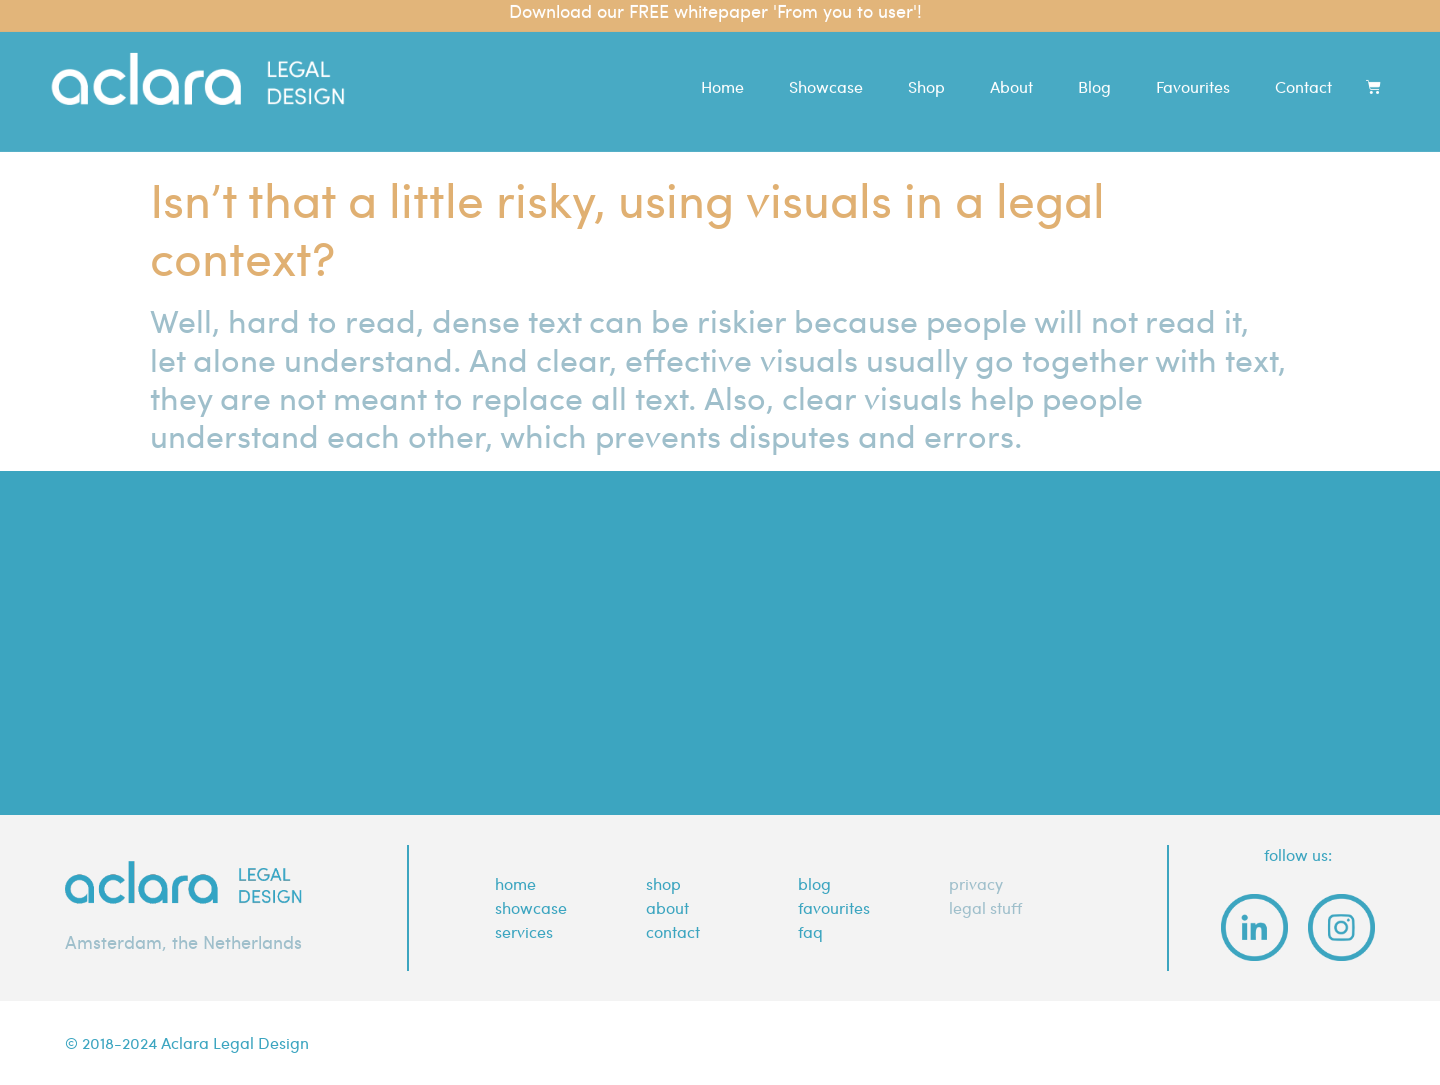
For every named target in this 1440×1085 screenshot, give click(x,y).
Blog (1094, 74)
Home (722, 74)
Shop (926, 74)
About (1011, 74)
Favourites (1193, 74)
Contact (1303, 74)
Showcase (826, 74)
